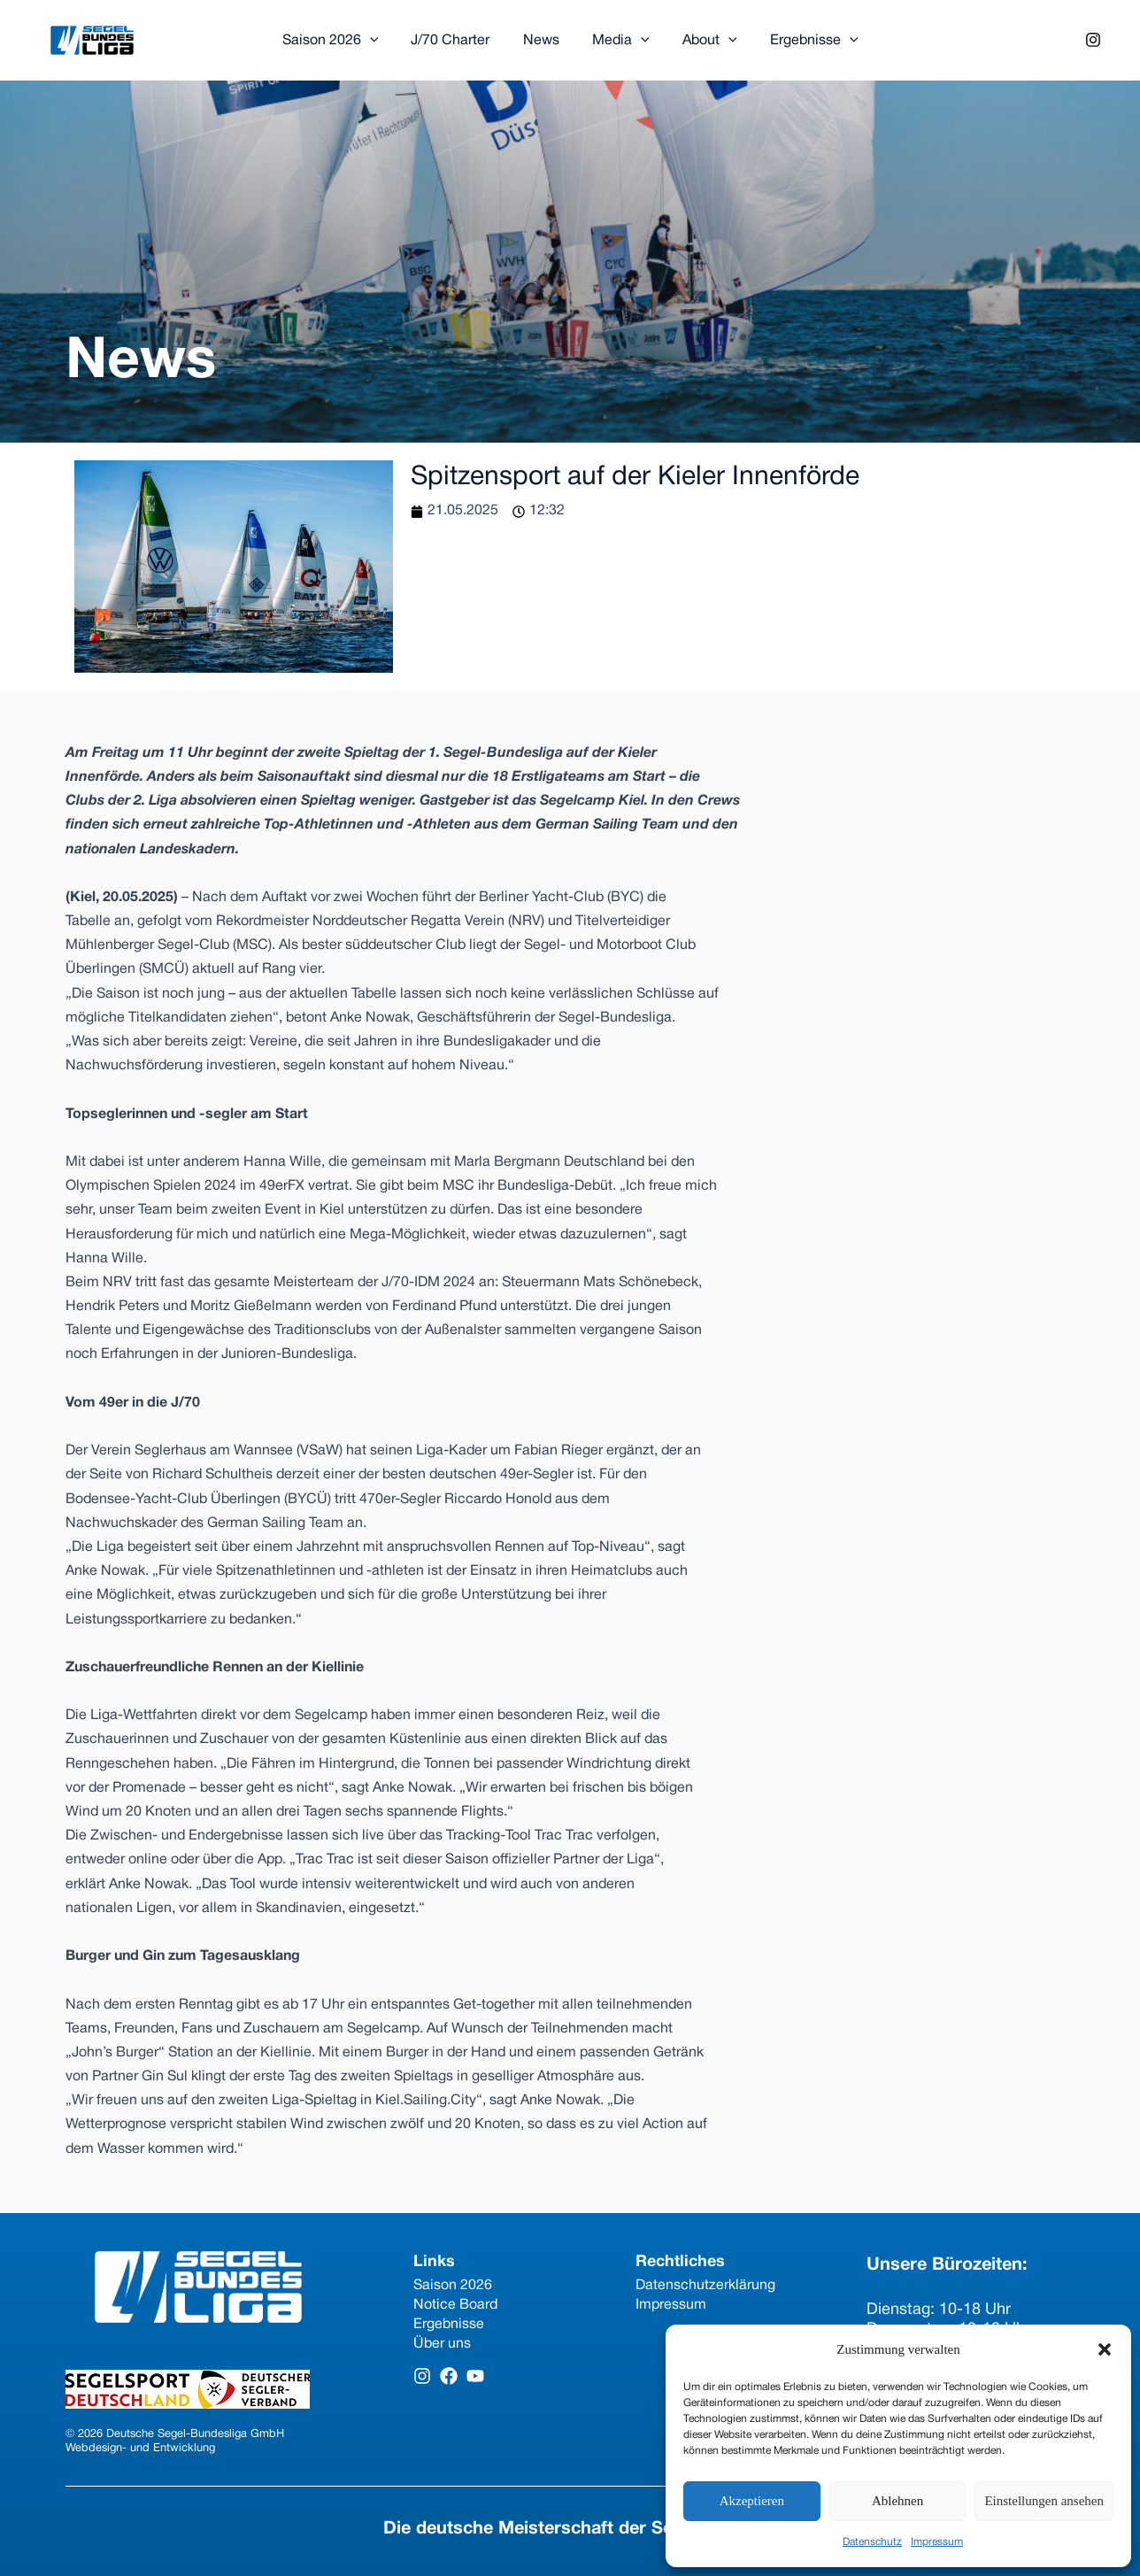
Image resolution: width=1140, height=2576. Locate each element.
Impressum (937, 2542)
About (702, 40)
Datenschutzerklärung (705, 2285)
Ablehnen (897, 2501)
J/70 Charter (457, 41)
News (543, 41)
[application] (381, 40)
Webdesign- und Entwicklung (140, 2448)
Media (618, 40)
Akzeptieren (752, 2501)
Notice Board (455, 2305)
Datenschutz (872, 2542)
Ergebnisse (803, 40)
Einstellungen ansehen (1044, 2501)
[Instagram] (1093, 40)
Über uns (442, 2344)
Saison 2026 (342, 40)
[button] (1104, 2349)
